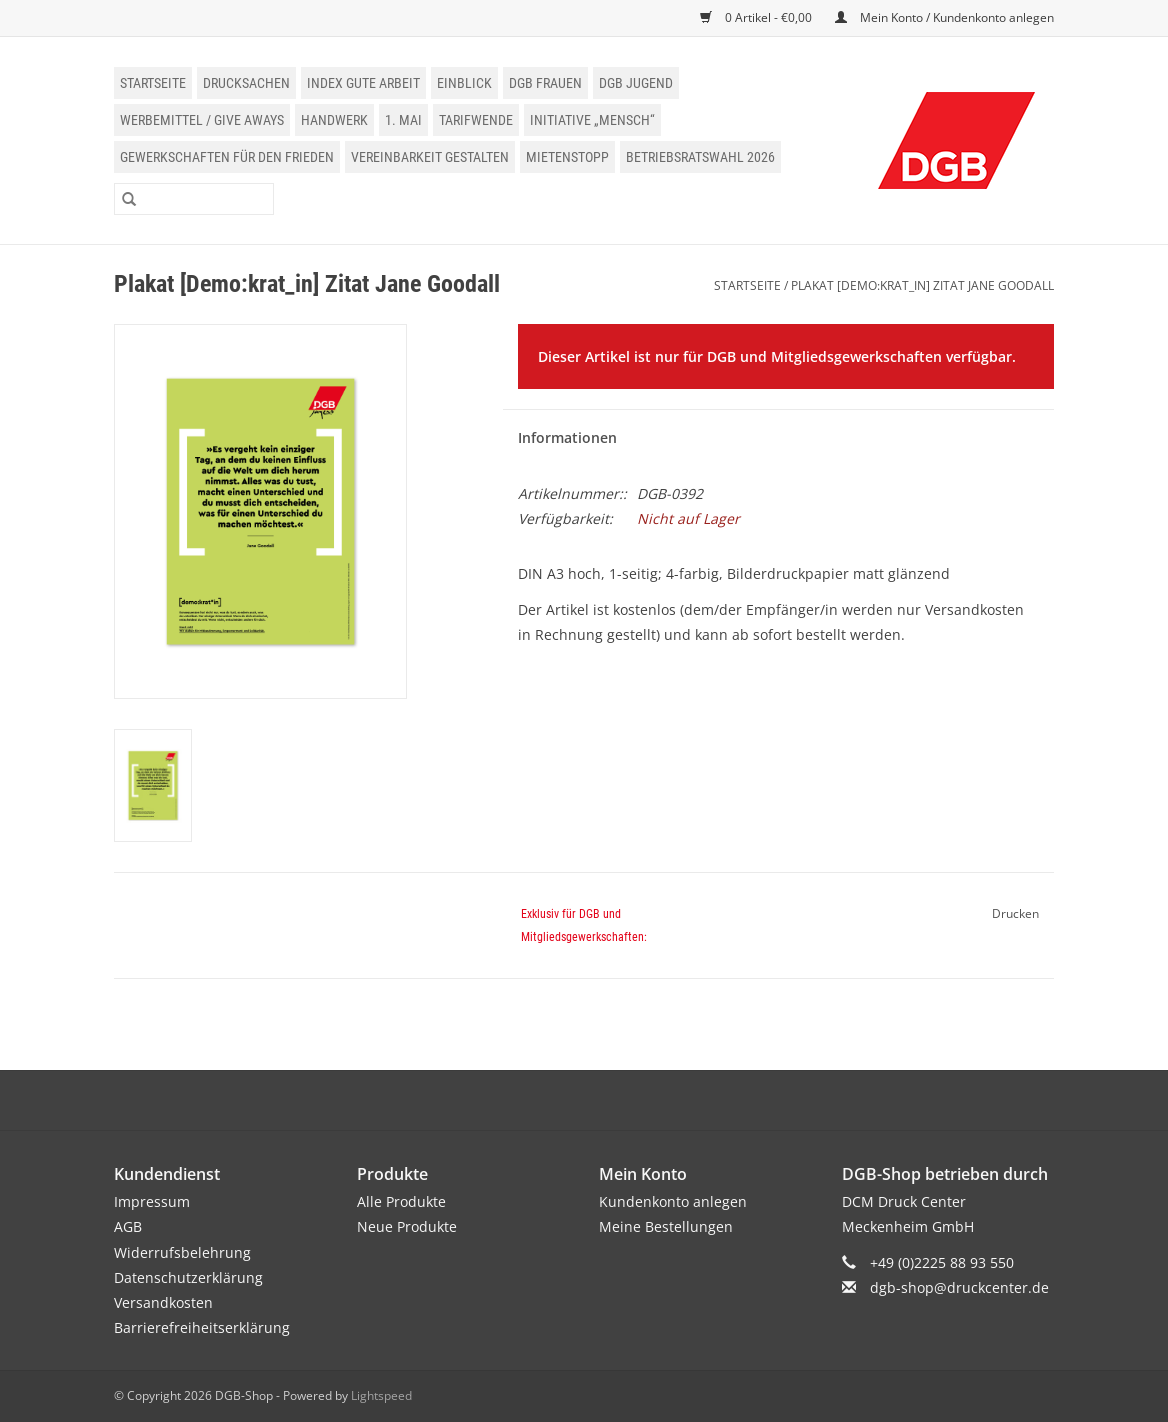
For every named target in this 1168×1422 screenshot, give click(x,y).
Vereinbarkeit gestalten (430, 157)
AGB (128, 1226)
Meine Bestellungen (666, 1226)
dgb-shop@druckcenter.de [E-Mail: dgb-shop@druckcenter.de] (959, 1287)
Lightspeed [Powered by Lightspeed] (381, 1395)
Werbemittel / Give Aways (202, 120)
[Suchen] (194, 199)
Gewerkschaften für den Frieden (227, 157)
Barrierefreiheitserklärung (202, 1327)
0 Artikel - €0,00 (757, 17)
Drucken (1015, 913)
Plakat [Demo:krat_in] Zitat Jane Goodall (922, 285)
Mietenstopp (567, 157)
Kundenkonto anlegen (673, 1201)
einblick (464, 83)
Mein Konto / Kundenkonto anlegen (944, 17)
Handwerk (334, 120)
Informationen (567, 437)
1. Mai (403, 120)
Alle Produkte (401, 1201)
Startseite (153, 83)
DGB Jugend (636, 83)
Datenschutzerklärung (188, 1277)
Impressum (152, 1201)
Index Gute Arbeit (363, 83)
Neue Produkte (407, 1226)
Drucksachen (246, 83)
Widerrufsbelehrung (182, 1252)
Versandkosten (163, 1302)
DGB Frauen (545, 83)
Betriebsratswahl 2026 (700, 157)
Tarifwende (476, 120)
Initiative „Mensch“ (592, 120)
